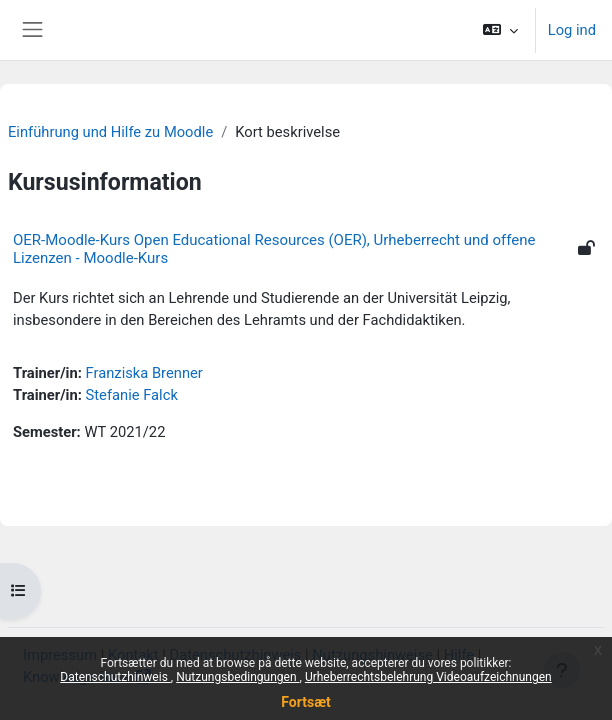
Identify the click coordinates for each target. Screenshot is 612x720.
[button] (499, 30)
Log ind (572, 30)
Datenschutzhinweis (115, 677)
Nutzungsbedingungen (237, 677)
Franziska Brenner (144, 373)
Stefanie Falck (132, 395)
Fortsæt (305, 702)
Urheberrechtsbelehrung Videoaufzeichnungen (428, 677)
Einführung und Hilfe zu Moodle (110, 132)
